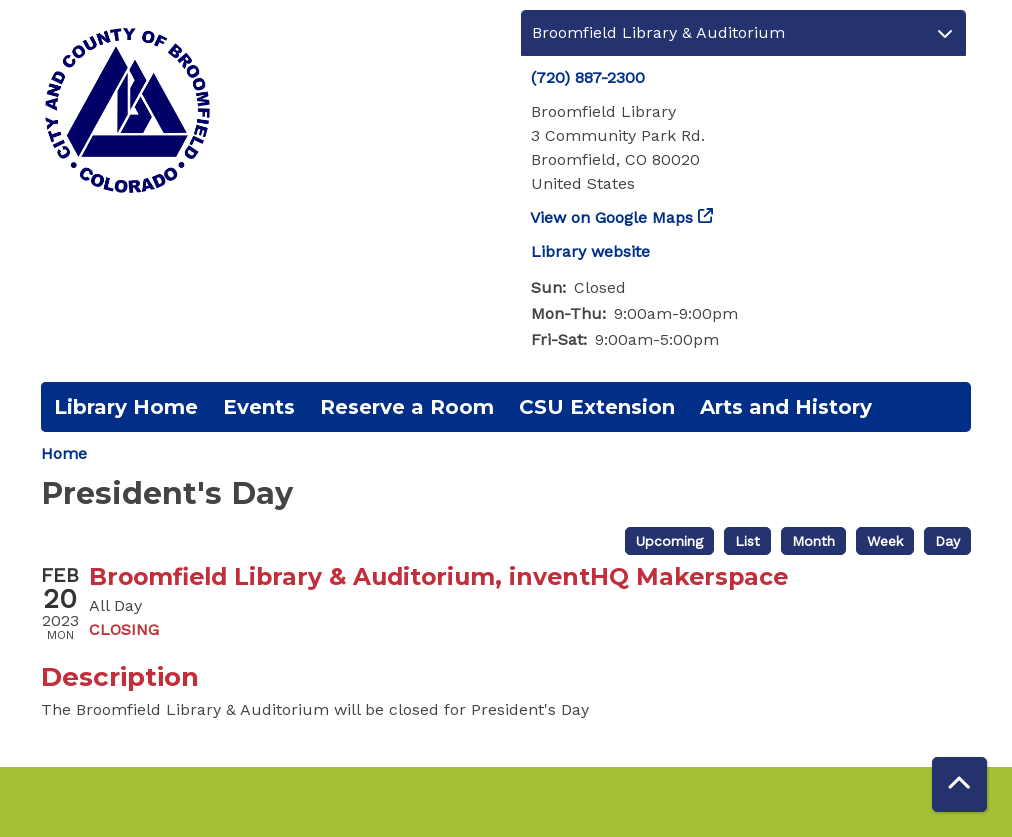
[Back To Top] (959, 784)
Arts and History (786, 407)
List (747, 541)
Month (813, 541)
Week (885, 541)
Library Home (126, 407)
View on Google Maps (612, 217)
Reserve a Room (407, 407)
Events (259, 407)
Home (64, 453)
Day (947, 541)
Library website (590, 251)
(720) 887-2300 (588, 77)
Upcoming (669, 541)
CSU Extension (597, 407)
